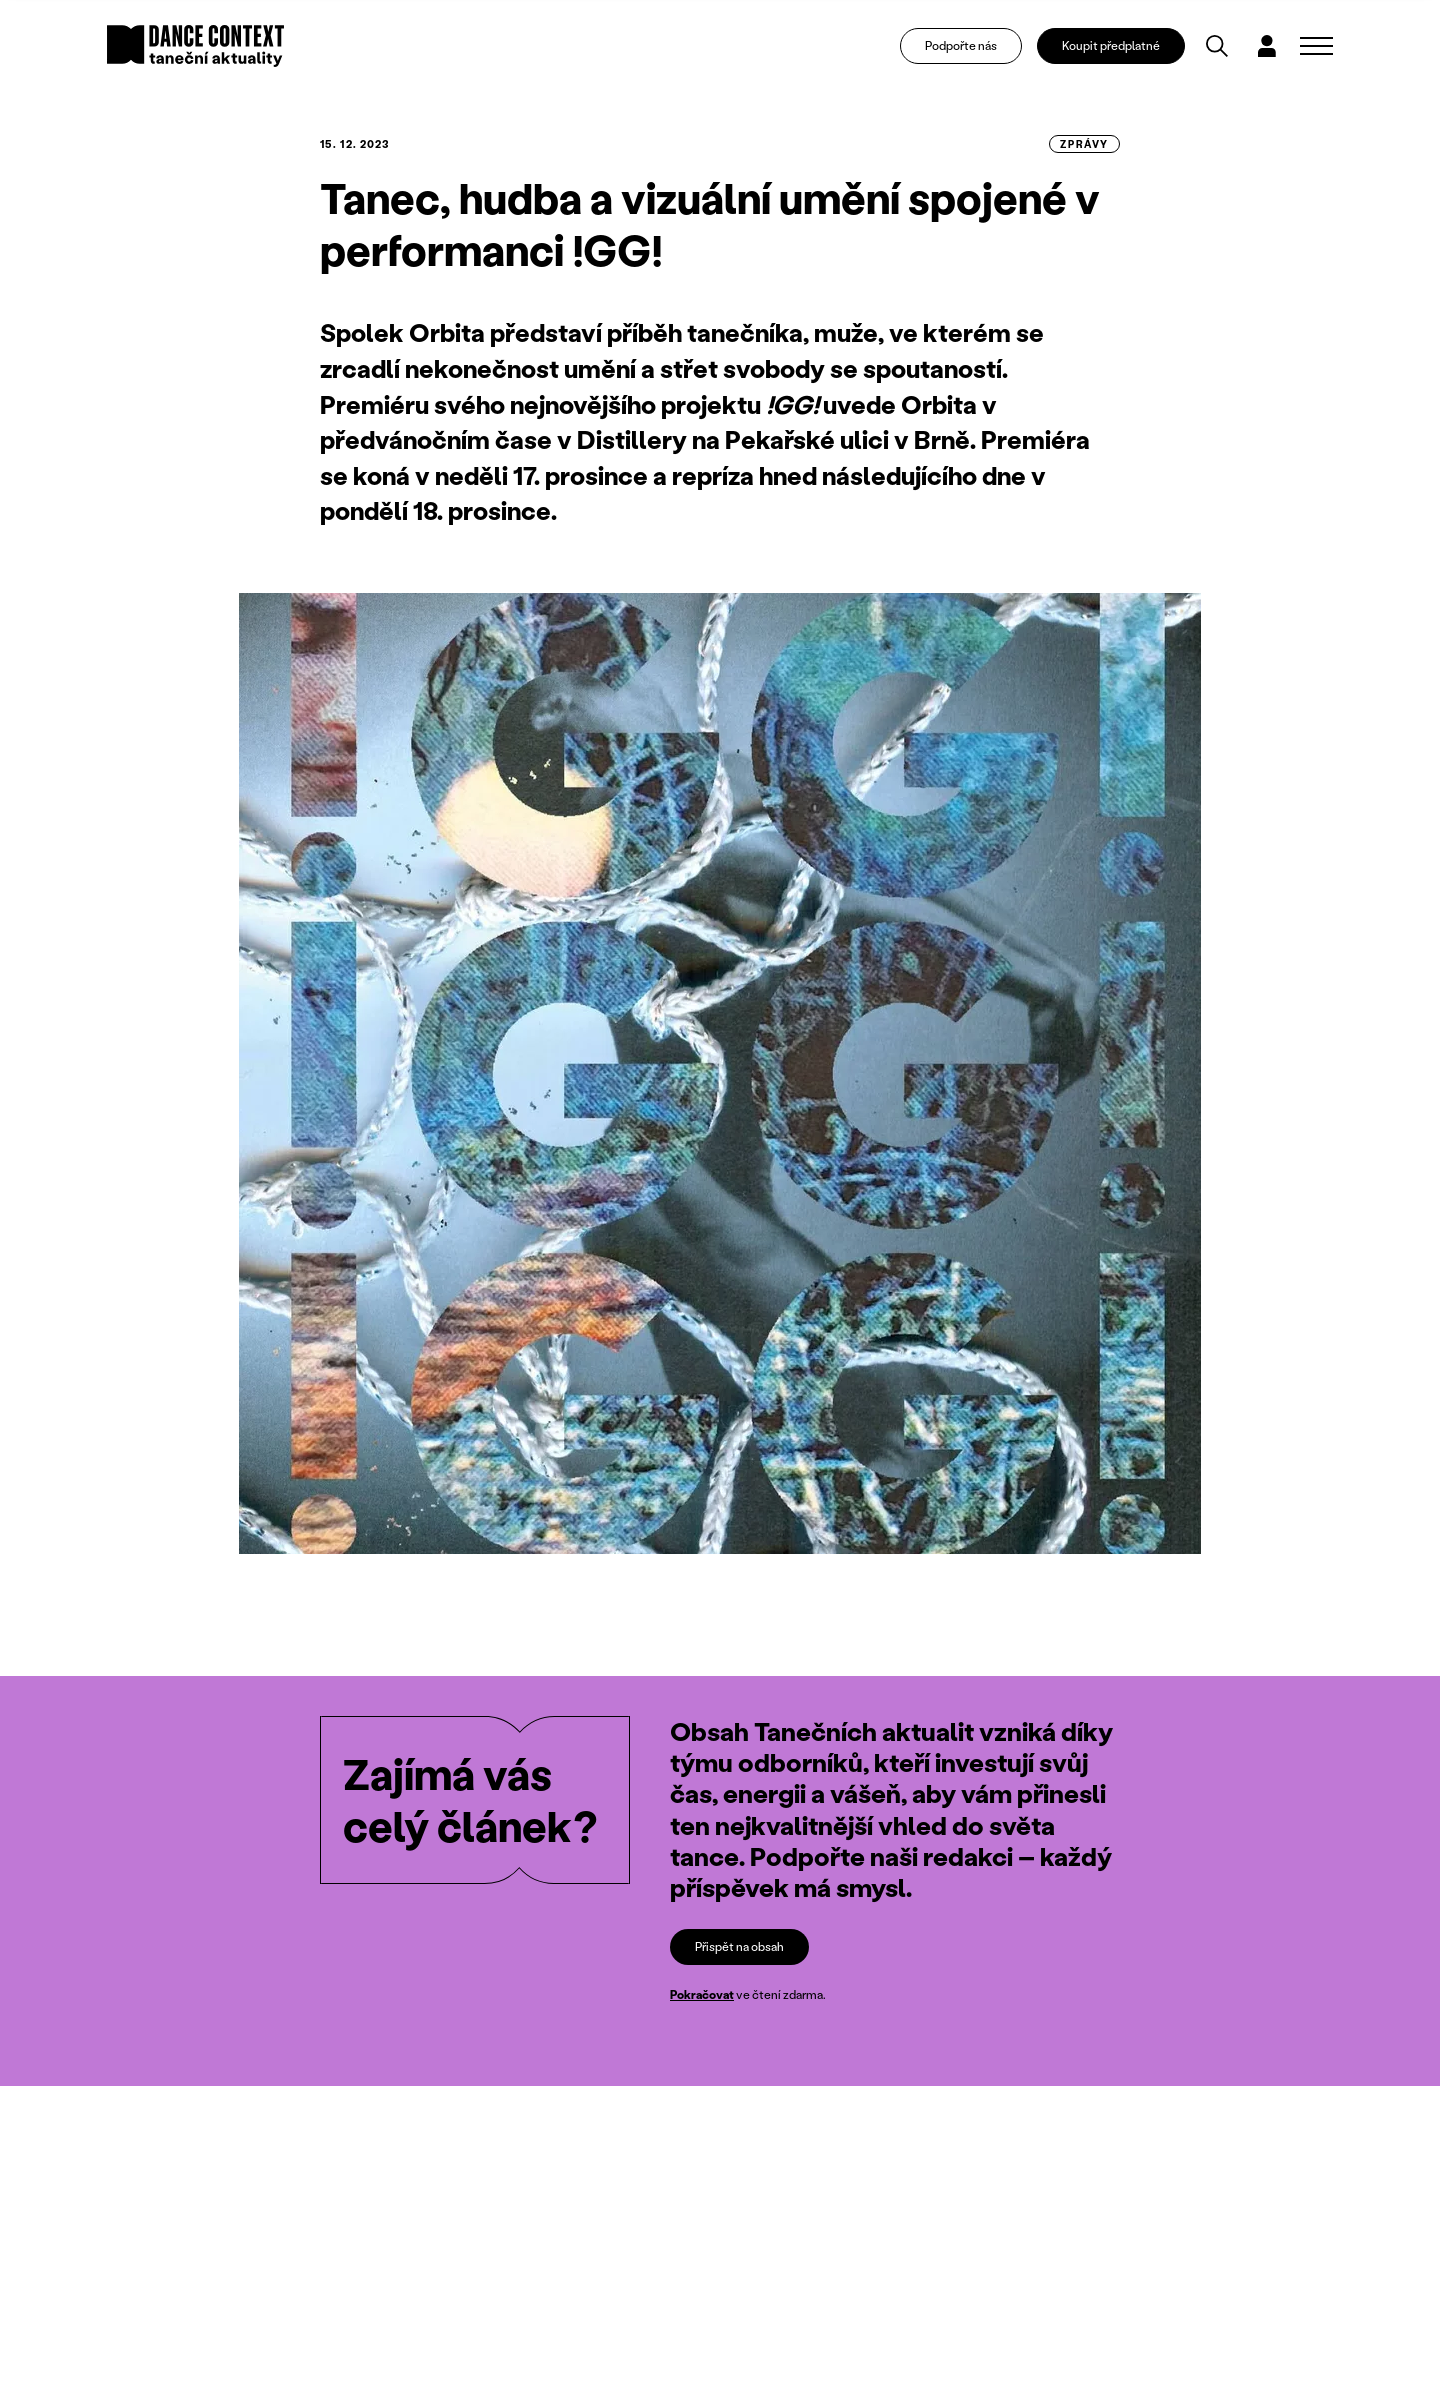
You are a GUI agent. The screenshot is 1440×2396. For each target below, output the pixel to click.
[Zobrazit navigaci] (1316, 46)
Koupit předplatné (1111, 45)
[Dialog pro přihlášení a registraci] (1267, 46)
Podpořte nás (961, 45)
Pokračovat (702, 1994)
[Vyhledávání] (1217, 46)
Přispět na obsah (739, 1946)
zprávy (1084, 144)
